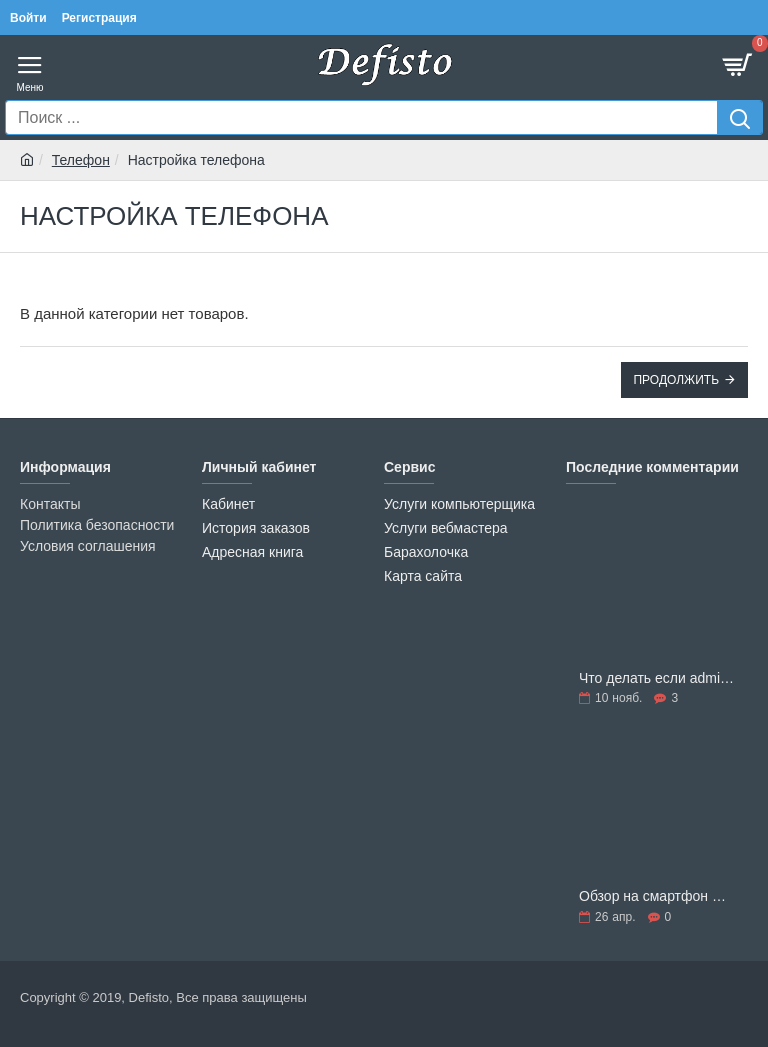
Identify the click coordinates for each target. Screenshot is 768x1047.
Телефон (81, 160)
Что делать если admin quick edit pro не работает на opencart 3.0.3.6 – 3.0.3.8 (657, 678)
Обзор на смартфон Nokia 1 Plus (657, 896)
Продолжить (676, 380)
